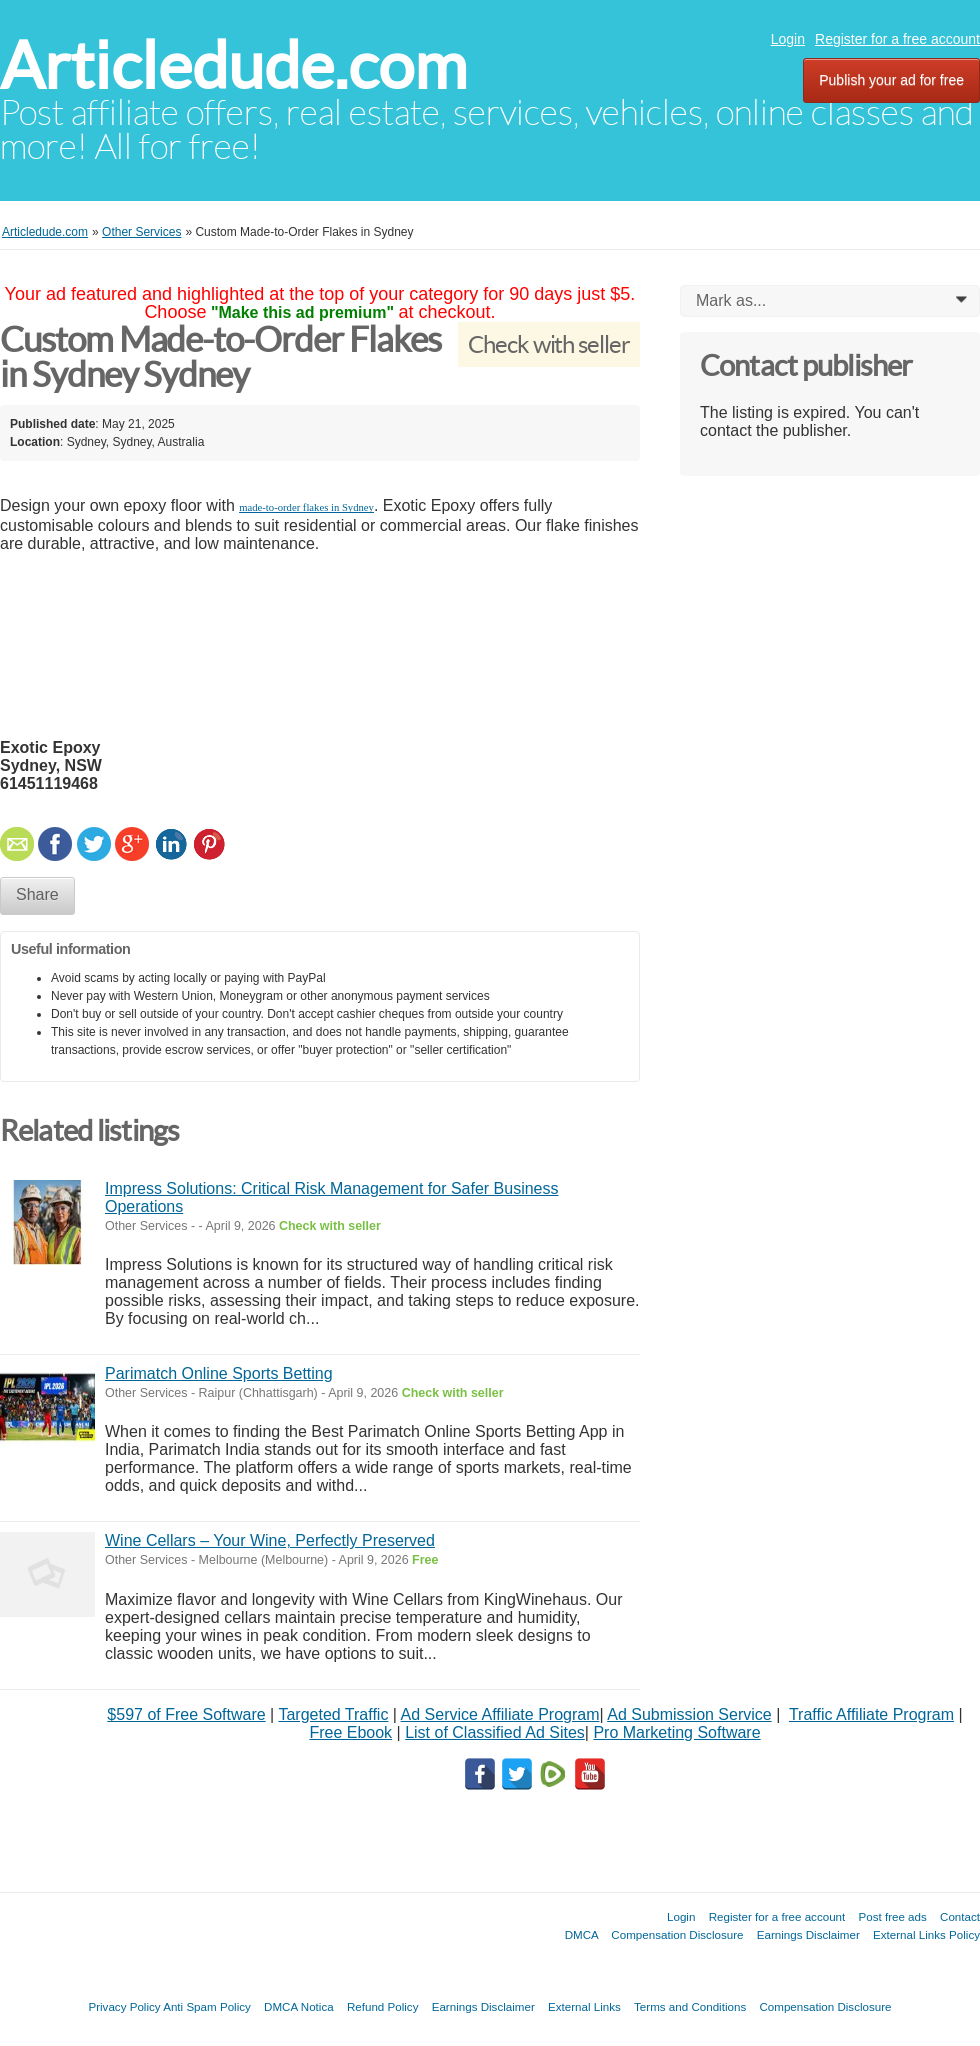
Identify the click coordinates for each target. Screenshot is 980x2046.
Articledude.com (233, 65)
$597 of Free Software (186, 1714)
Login (788, 39)
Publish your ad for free (891, 80)
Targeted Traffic (333, 1714)
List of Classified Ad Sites (495, 1732)
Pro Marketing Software (676, 1732)
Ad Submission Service (689, 1714)
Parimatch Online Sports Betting (219, 1373)
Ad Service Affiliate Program (500, 1714)
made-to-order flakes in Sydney (306, 507)
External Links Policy (926, 1934)
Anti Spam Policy (207, 2006)
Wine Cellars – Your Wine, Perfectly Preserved (270, 1540)
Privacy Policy (124, 2006)
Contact (960, 1916)
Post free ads (892, 1916)
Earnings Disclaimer (808, 1934)
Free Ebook (350, 1732)
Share (37, 894)
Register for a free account (897, 39)
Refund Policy (383, 2006)
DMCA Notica (299, 2006)
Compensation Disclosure (677, 1934)
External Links (584, 2006)
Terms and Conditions (690, 2006)
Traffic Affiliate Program (871, 1714)
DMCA (582, 1934)
